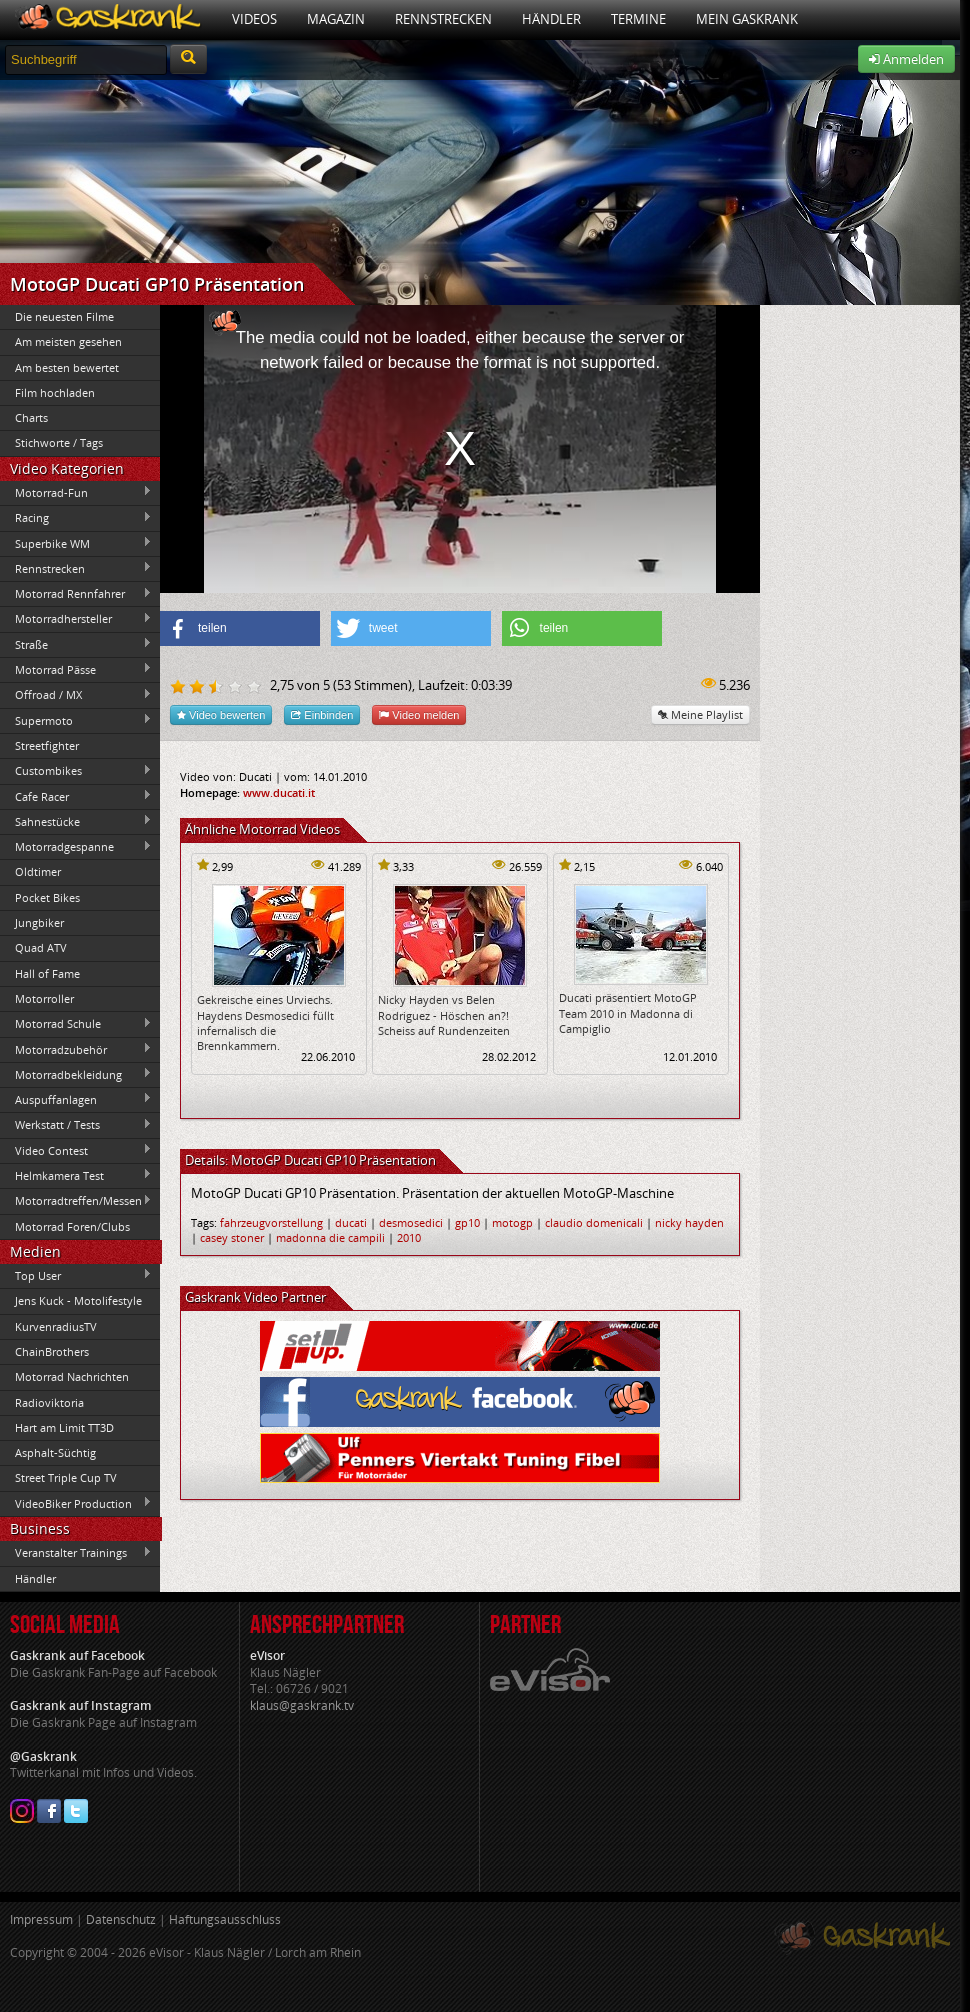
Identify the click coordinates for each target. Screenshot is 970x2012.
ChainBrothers (52, 1351)
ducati (351, 1222)
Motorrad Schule (76, 1024)
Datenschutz (121, 1919)
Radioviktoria (49, 1402)
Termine (638, 19)
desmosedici (411, 1222)
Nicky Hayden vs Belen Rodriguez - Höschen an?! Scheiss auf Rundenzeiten (444, 1015)
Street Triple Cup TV (66, 1477)
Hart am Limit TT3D (64, 1427)
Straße (76, 644)
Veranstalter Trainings (76, 1553)
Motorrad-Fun (76, 492)
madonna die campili (330, 1237)
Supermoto (76, 720)
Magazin (336, 19)
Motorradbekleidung (76, 1074)
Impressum (41, 1919)
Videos (254, 19)
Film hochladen (55, 392)
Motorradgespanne (76, 847)
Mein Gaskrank (747, 19)
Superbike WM (76, 543)
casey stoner (232, 1237)
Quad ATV (41, 947)
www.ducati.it (279, 792)
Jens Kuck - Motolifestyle (78, 1300)
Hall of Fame (47, 973)
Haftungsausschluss (225, 1919)
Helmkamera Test (76, 1175)
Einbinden (322, 714)
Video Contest (76, 1150)
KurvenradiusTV (56, 1326)
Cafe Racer (76, 796)
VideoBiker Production (76, 1503)
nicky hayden (689, 1222)
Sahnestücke (76, 821)
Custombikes (76, 771)
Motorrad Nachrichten (72, 1376)
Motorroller (44, 998)
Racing (76, 518)
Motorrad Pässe (76, 669)
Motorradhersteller (76, 619)
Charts (31, 417)
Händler (551, 19)
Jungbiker (39, 922)
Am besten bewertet (67, 367)
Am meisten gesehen (68, 341)
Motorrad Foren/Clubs (72, 1226)
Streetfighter (47, 745)
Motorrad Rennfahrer (76, 594)
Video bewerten (221, 714)
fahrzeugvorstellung (271, 1222)
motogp (512, 1222)
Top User (76, 1275)
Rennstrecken (443, 19)
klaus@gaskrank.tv (302, 1705)
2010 (409, 1237)
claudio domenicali (594, 1222)
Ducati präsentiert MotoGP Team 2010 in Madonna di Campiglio (628, 1013)
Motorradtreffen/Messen (76, 1201)
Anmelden (906, 59)
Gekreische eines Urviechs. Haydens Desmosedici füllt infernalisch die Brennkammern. (265, 1022)
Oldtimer (38, 871)
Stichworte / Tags (59, 442)
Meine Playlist (700, 714)
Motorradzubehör (76, 1049)
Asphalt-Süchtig (55, 1452)
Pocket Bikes (47, 897)
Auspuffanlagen (76, 1099)
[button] (240, 628)
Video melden (419, 714)
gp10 (467, 1222)
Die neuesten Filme (64, 316)
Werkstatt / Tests (76, 1125)
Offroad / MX (76, 695)
